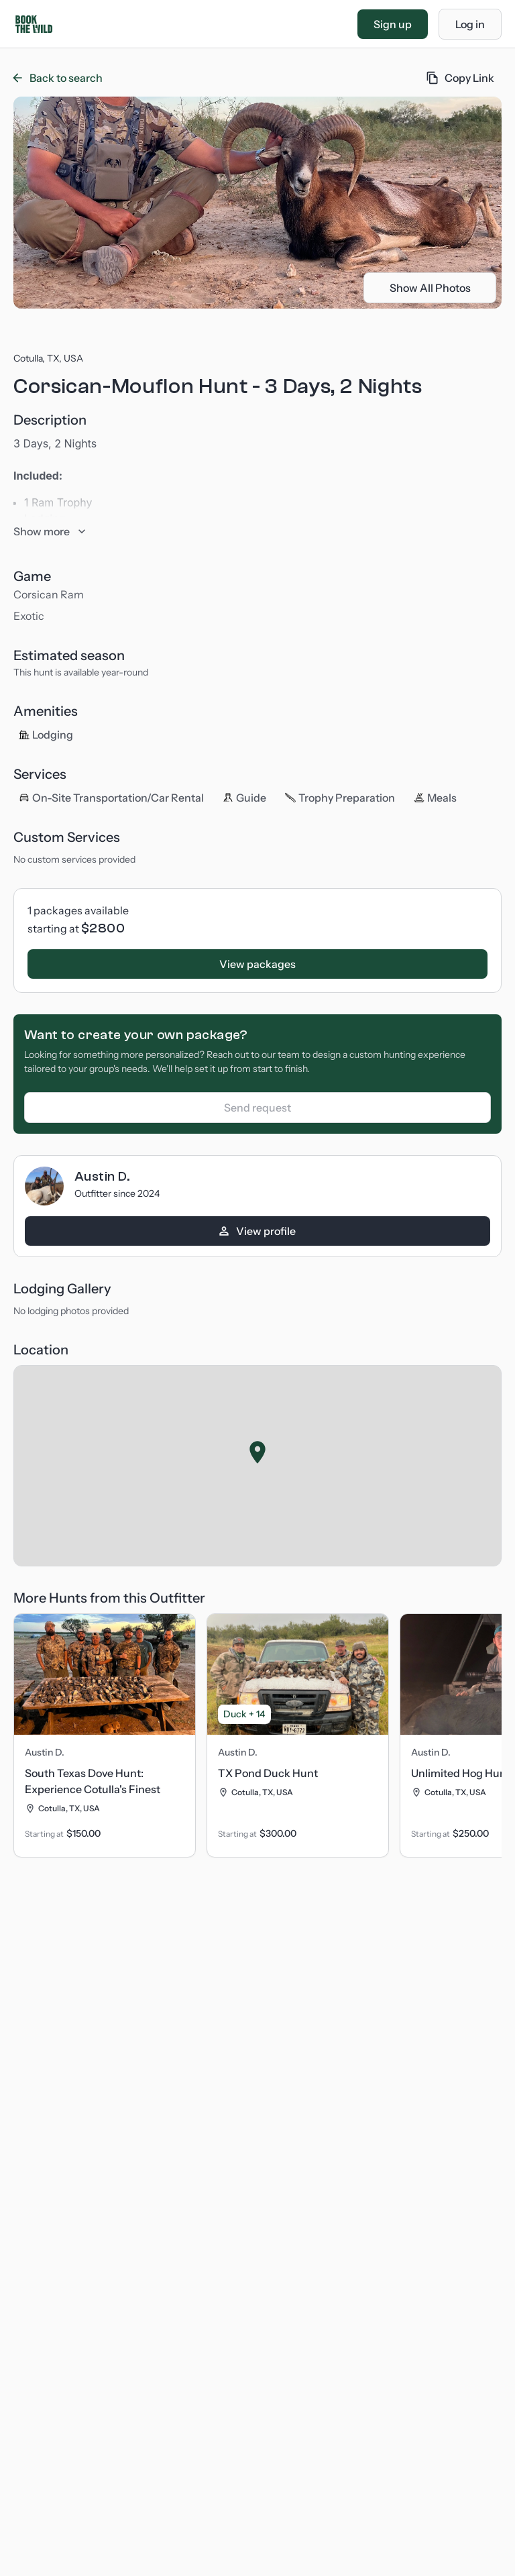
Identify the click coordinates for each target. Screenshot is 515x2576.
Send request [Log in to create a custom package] (257, 1107)
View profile (256, 1231)
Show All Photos (430, 287)
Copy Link (460, 78)
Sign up (393, 24)
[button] (257, 1452)
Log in (470, 24)
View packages (257, 964)
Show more (49, 531)
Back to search (58, 78)
